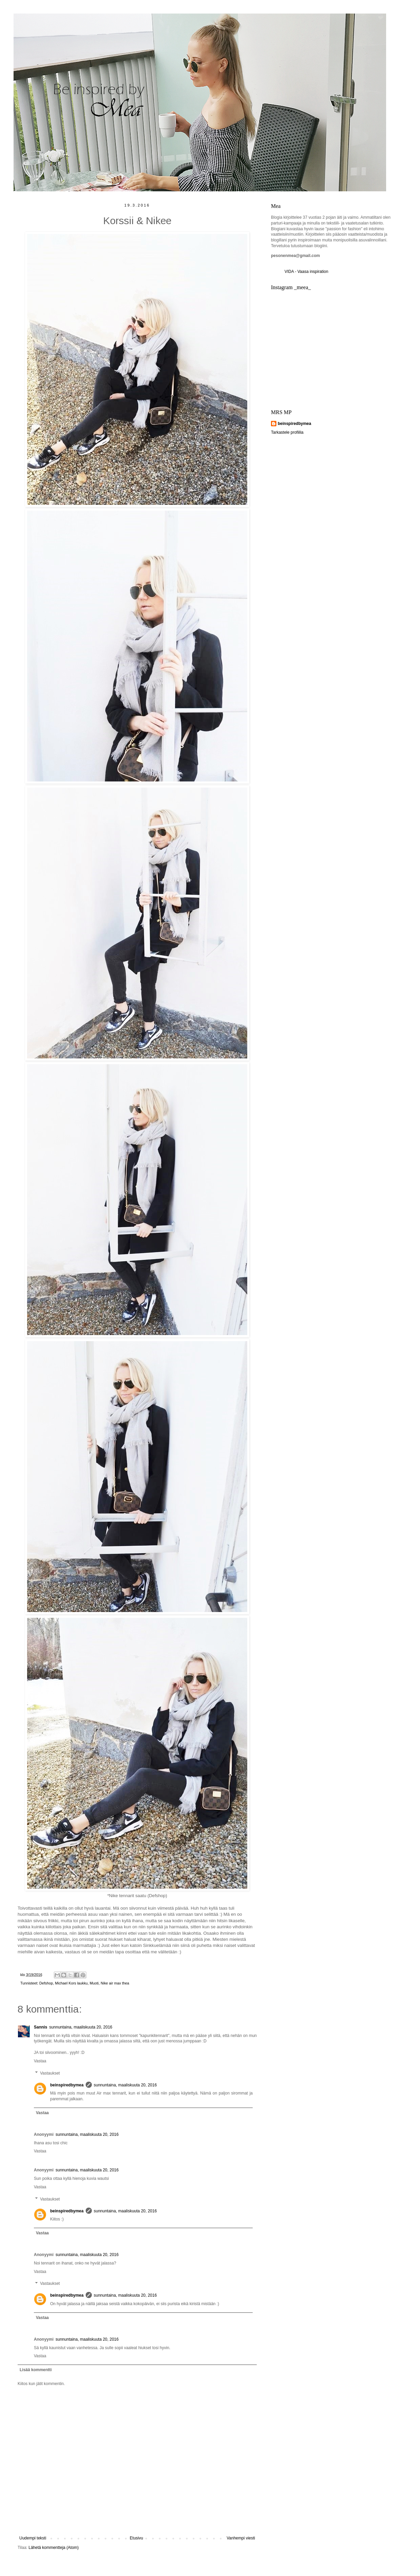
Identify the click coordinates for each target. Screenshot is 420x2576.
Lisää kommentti (36, 2369)
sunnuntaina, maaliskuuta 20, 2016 (80, 2027)
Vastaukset (50, 2073)
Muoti (94, 1983)
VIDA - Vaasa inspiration (306, 271)
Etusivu (136, 2538)
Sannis (40, 2027)
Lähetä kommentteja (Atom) (53, 2547)
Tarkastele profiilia (287, 432)
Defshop (46, 1983)
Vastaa (40, 2061)
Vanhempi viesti (241, 2538)
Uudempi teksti (32, 2538)
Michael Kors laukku (71, 1983)
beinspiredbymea (67, 2085)
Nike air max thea (115, 1983)
